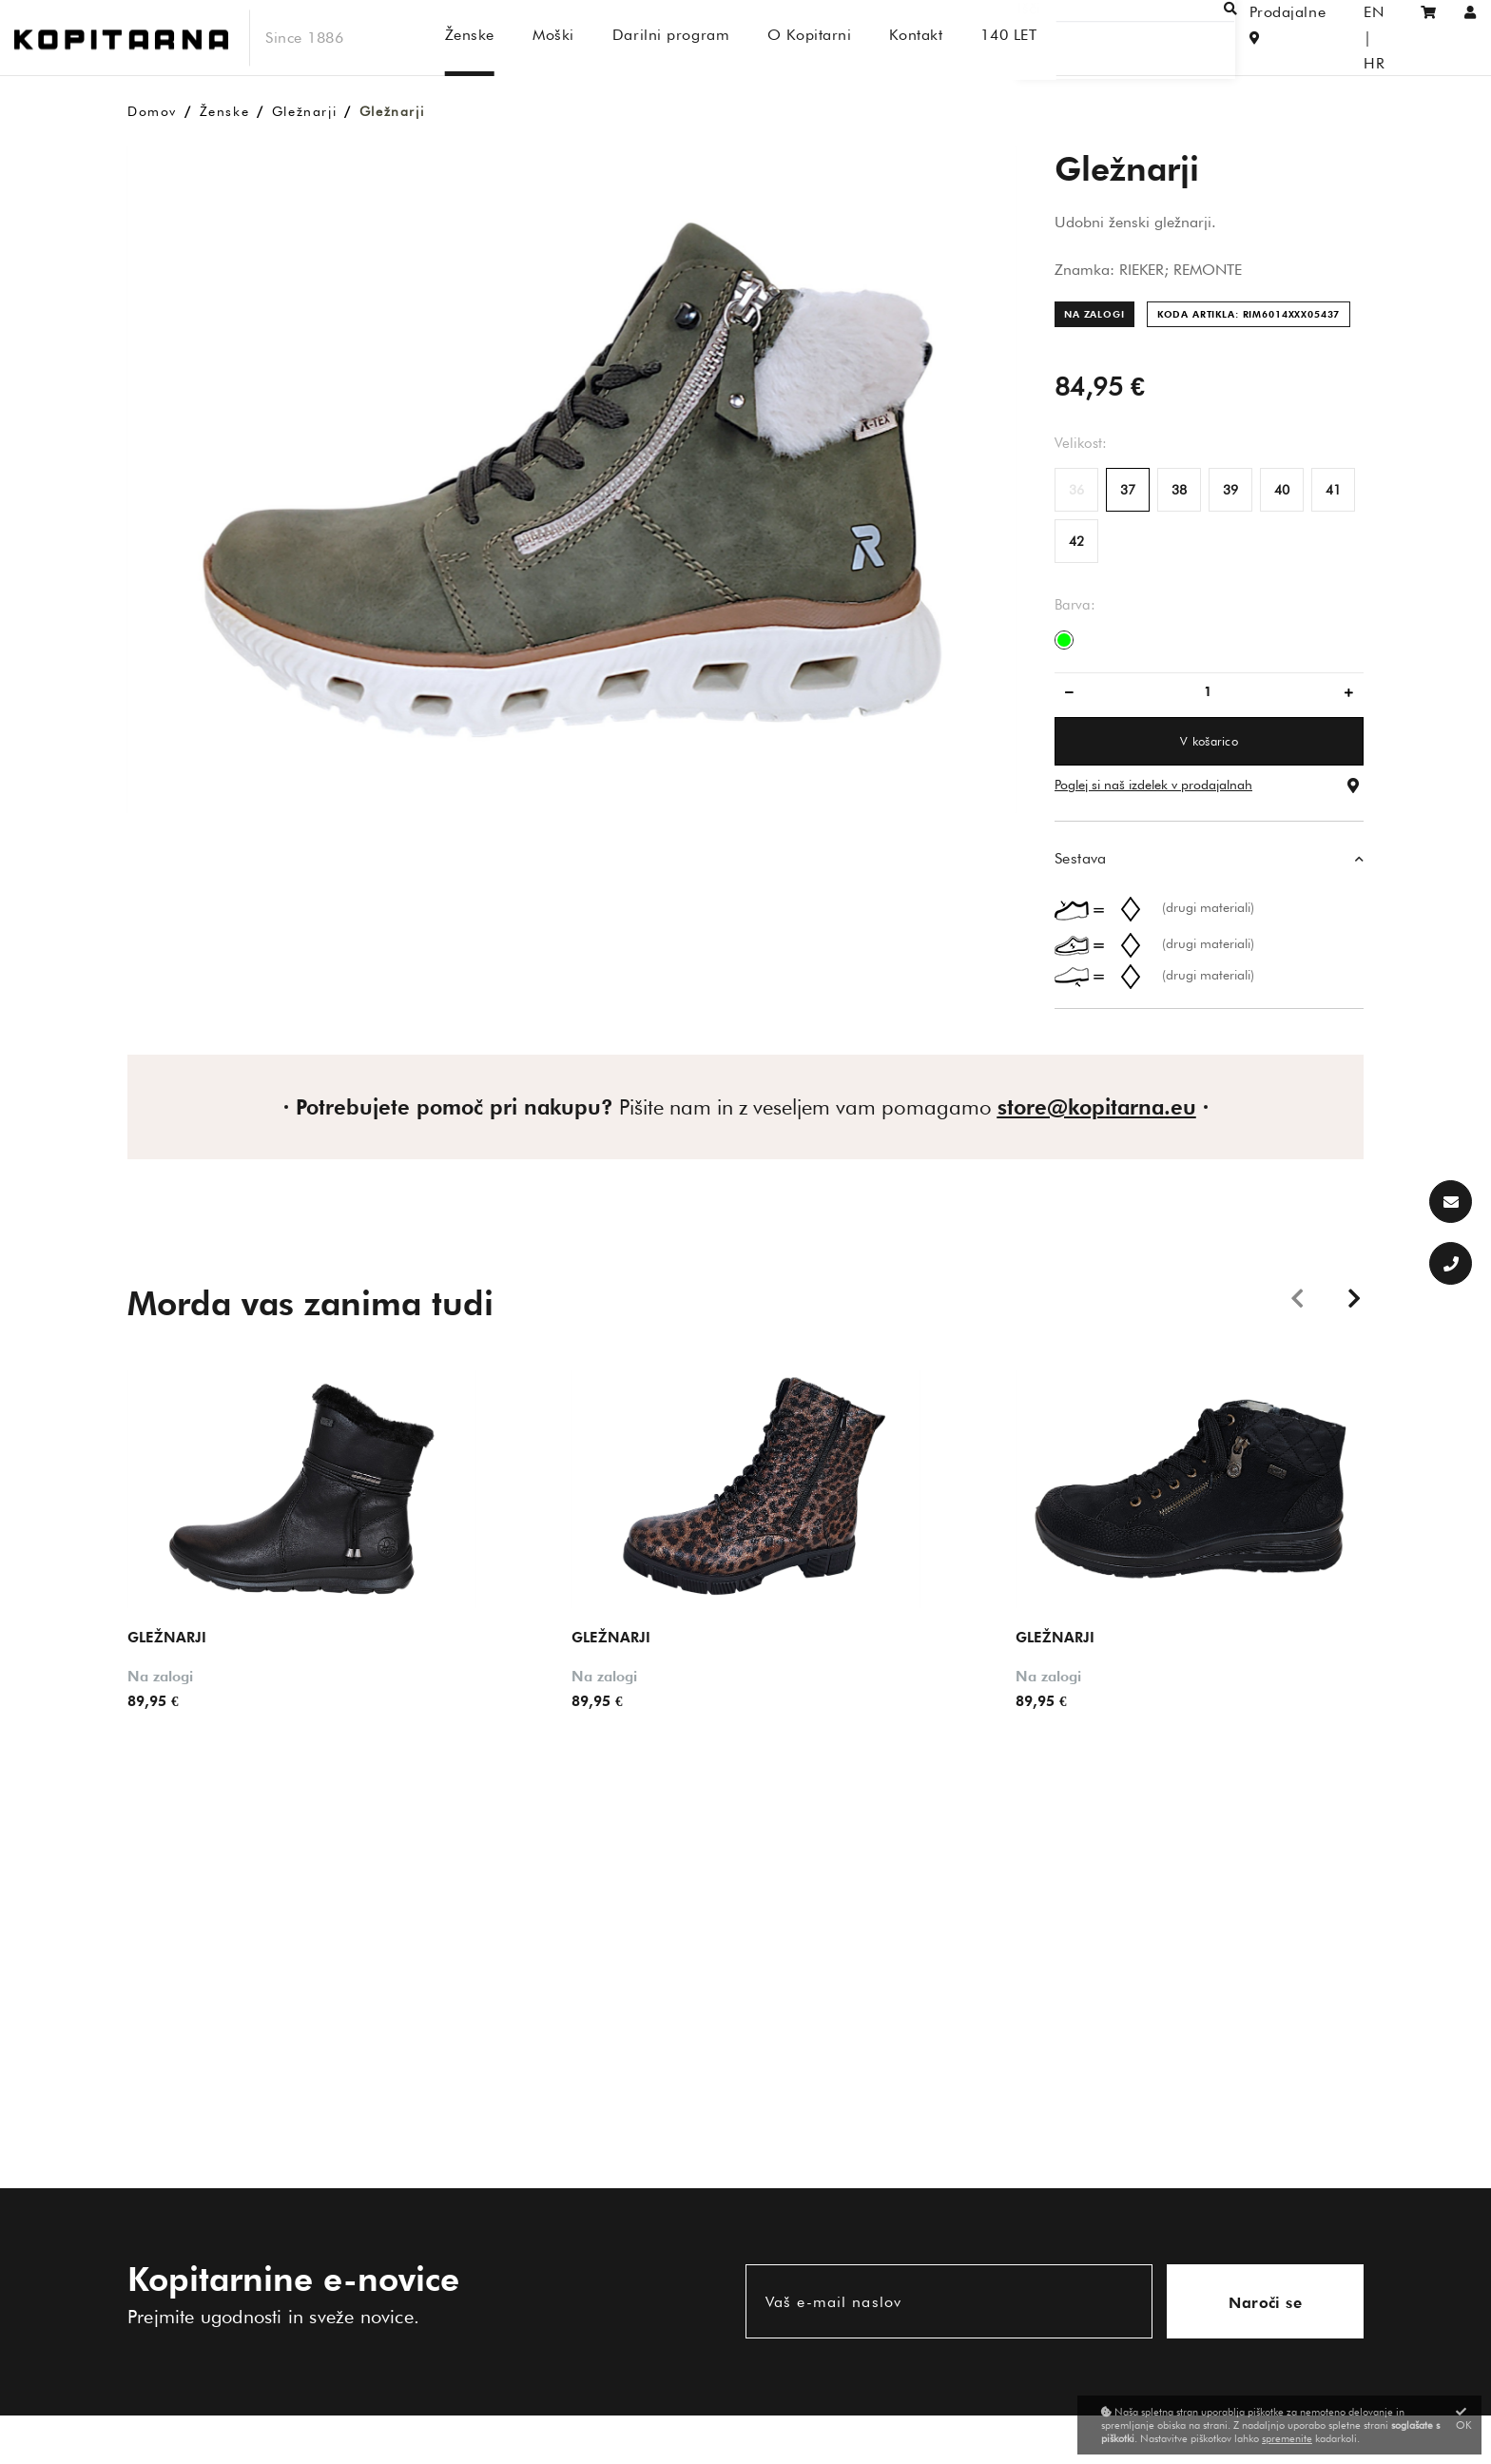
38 (1179, 489)
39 (1230, 489)
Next (1354, 1297)
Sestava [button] (1081, 858)
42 (1076, 541)
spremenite (1287, 2438)
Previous (1297, 1297)
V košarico (1209, 740)
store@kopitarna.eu (1096, 1107)
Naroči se (1265, 2303)
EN (1342, 38)
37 (1127, 489)
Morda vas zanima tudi (310, 1303)
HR (1381, 38)
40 (1281, 489)
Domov (152, 111)
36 (1076, 489)
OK (1464, 2419)
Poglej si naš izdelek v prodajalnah (1153, 784)
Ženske (225, 111)
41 (1333, 489)
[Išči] (1145, 37)
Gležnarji (304, 111)
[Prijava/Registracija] (1470, 38)
